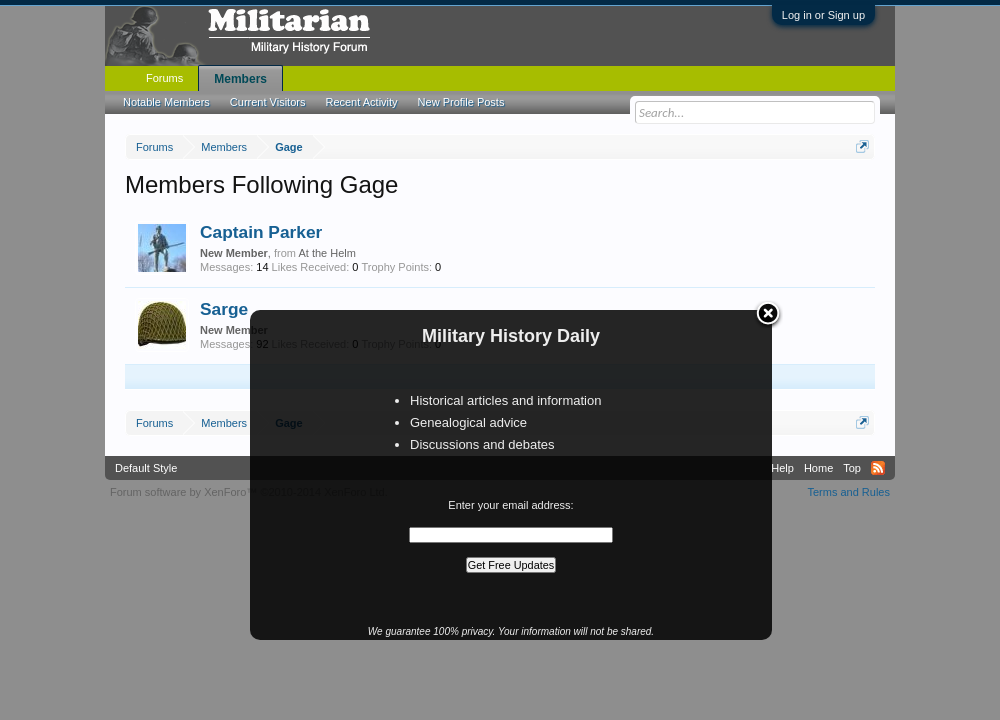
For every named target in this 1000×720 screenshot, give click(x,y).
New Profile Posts (461, 102)
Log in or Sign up (823, 15)
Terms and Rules (848, 492)
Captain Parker (261, 232)
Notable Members (166, 102)
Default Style (146, 468)
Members (240, 79)
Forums (164, 78)
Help (782, 468)
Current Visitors (268, 102)
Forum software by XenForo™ (249, 492)
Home (818, 468)
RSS (878, 468)
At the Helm (326, 253)
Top (852, 468)
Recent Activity (361, 102)
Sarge (224, 309)
